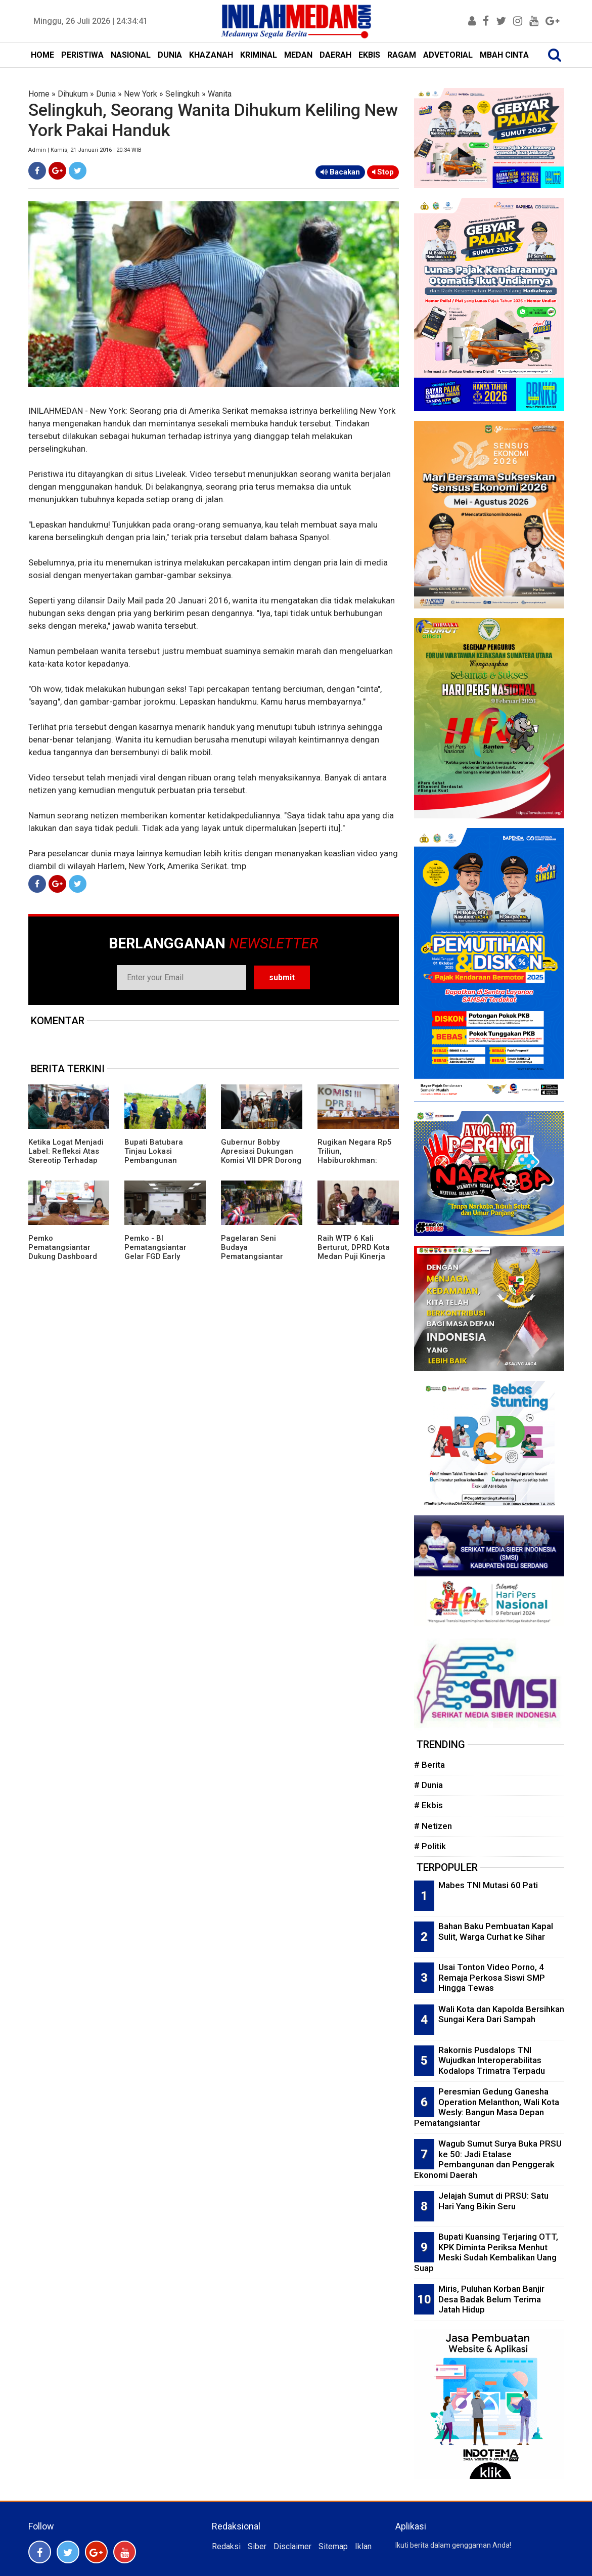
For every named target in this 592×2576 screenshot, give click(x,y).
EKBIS (369, 55)
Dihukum (73, 94)
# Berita (429, 1765)
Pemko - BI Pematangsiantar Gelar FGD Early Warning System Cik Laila (159, 1256)
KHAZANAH (211, 55)
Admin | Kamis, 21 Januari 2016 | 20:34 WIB (85, 150)
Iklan (363, 2546)
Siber (257, 2546)
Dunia (106, 94)
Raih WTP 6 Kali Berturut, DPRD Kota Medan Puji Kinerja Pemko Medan (353, 1252)
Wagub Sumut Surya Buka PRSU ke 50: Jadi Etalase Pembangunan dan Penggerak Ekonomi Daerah (488, 2159)
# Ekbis (428, 1805)
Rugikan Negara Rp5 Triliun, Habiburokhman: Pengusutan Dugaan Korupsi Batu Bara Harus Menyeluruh (354, 1165)
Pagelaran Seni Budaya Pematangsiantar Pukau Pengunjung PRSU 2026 (255, 1256)
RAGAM (401, 55)
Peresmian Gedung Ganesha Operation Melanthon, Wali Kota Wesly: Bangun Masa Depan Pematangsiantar (486, 2107)
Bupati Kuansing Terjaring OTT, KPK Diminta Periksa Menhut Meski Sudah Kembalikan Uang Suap (486, 2252)
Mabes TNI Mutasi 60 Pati (488, 1885)
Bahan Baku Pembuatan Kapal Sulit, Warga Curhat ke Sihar (495, 1931)
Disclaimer (292, 2546)
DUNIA (170, 55)
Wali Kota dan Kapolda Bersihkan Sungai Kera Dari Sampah (501, 2014)
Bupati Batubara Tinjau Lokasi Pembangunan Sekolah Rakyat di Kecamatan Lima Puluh (156, 1165)
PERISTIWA (82, 55)
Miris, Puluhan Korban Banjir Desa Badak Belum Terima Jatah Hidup (491, 2299)
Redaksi (226, 2546)
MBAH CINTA (504, 55)
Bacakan (340, 172)
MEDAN (298, 55)
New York (140, 94)
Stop (383, 172)
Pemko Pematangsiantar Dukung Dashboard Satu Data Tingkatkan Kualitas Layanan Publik (66, 1261)
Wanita (220, 94)
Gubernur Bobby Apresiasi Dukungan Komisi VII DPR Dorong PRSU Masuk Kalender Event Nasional (261, 1160)
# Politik (430, 1846)
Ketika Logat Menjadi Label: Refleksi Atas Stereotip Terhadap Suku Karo (66, 1156)
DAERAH (335, 55)
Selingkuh (182, 94)
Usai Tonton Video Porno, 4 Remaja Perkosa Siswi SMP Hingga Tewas (491, 1977)
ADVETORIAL (448, 55)
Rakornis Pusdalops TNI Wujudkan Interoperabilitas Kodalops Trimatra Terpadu (491, 2060)
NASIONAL (131, 55)
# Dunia (428, 1785)
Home (39, 94)
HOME (42, 55)
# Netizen (433, 1826)
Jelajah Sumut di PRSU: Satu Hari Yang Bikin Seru (493, 2201)
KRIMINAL (258, 55)
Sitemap (333, 2546)
